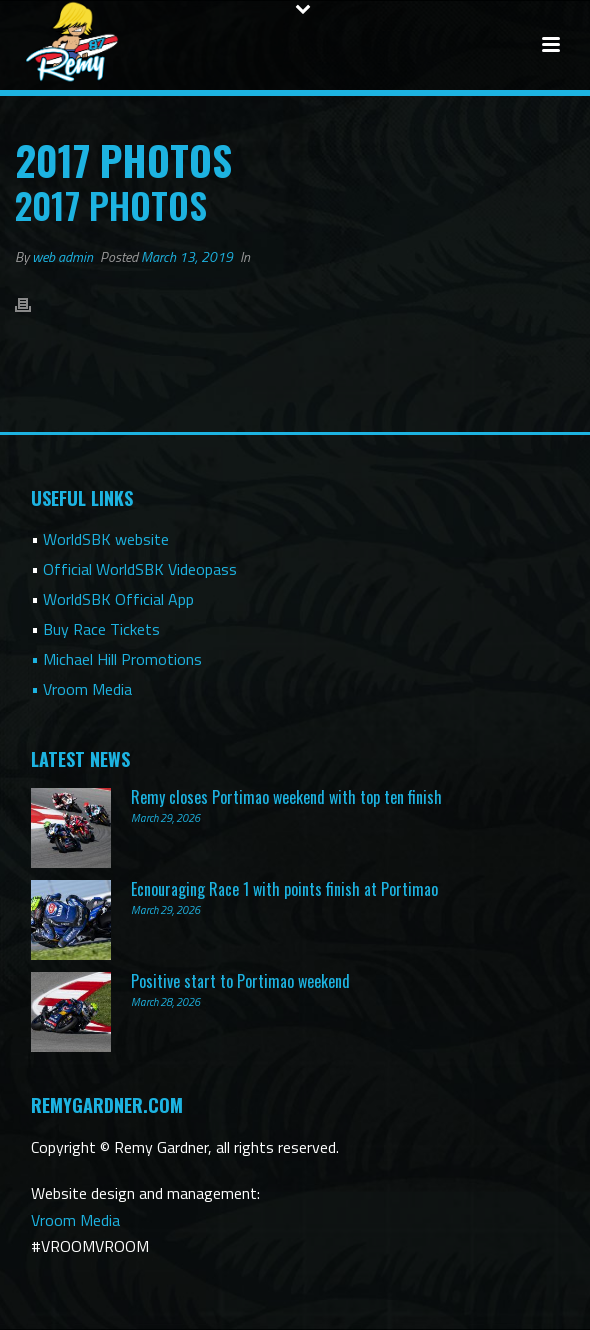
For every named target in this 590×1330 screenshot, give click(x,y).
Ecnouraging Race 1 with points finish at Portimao (284, 889)
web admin (62, 256)
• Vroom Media (81, 689)
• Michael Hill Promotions (116, 659)
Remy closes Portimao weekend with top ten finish (286, 797)
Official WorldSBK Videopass (140, 569)
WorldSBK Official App (118, 599)
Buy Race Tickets (101, 629)
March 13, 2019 (187, 256)
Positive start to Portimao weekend (240, 981)
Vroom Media (75, 1220)
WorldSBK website (106, 539)
